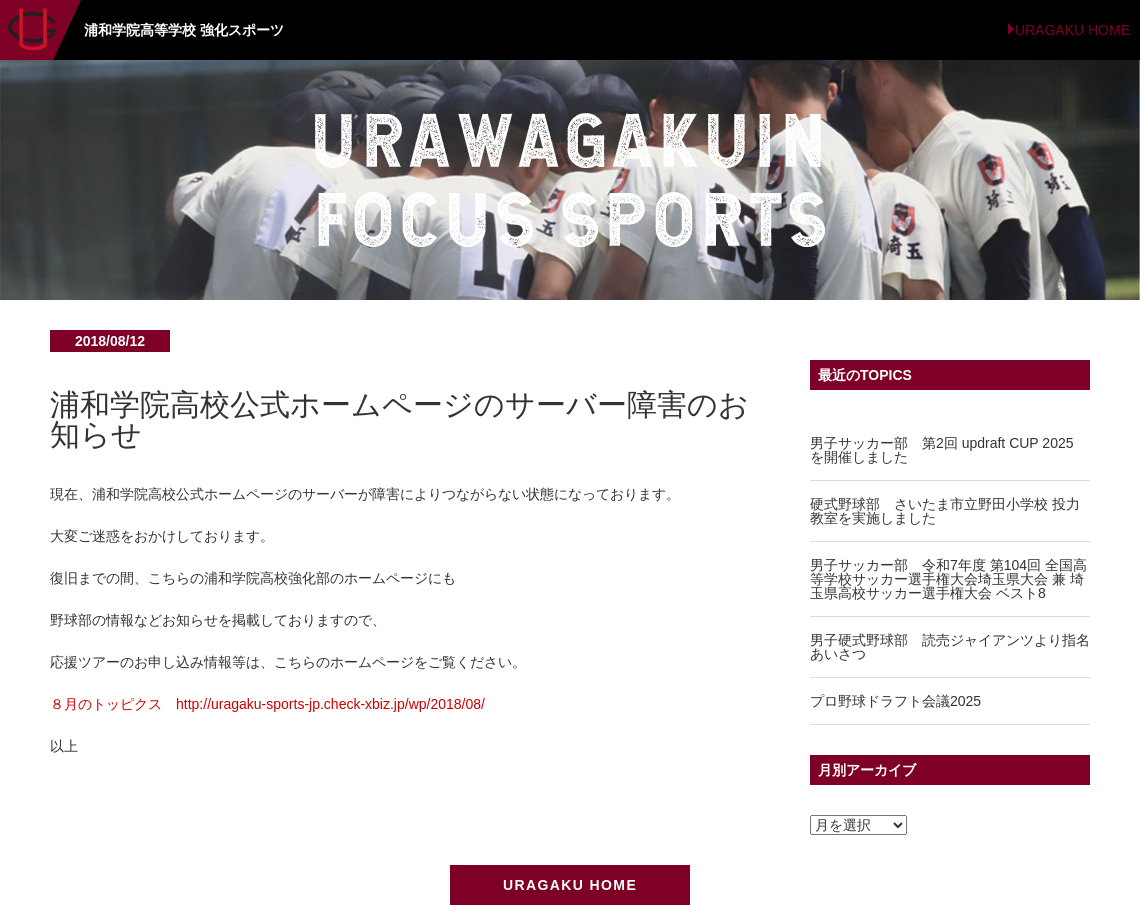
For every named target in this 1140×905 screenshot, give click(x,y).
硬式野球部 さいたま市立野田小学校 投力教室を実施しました (945, 511)
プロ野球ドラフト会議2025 (895, 701)
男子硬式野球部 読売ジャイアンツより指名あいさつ (950, 647)
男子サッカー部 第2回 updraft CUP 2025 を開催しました (942, 450)
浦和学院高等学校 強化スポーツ (184, 30)
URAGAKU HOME (1072, 30)
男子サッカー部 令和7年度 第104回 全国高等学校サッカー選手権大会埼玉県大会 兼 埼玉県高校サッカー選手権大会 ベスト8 (948, 579)
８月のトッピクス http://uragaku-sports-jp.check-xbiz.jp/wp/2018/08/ (267, 704)
